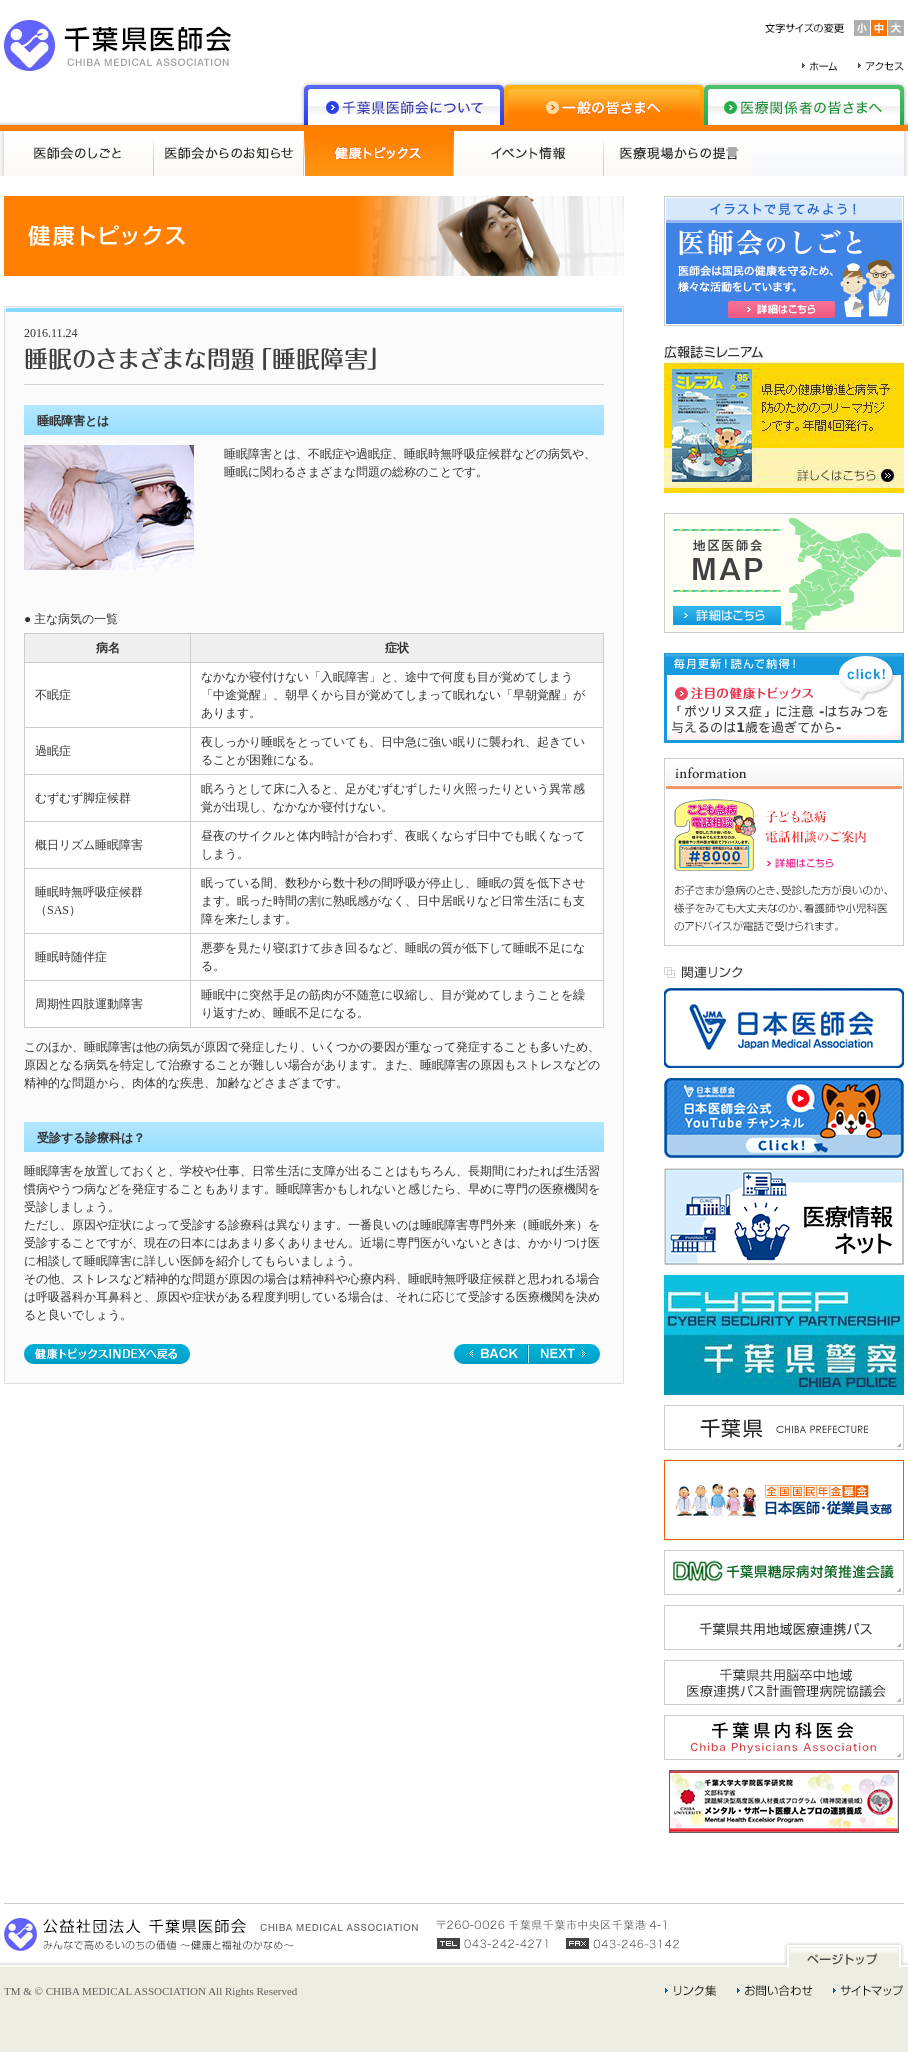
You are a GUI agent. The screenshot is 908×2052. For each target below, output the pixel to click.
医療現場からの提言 (679, 153)
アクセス (881, 66)
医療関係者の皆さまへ (804, 105)
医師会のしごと (79, 153)
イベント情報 (529, 153)
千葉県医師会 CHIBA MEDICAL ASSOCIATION (118, 45)
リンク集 (691, 1991)
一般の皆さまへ (604, 105)
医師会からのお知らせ (229, 153)
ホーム (820, 66)
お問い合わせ (775, 1991)
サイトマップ (868, 1991)
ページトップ (844, 1954)
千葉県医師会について (404, 105)
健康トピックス (379, 153)
